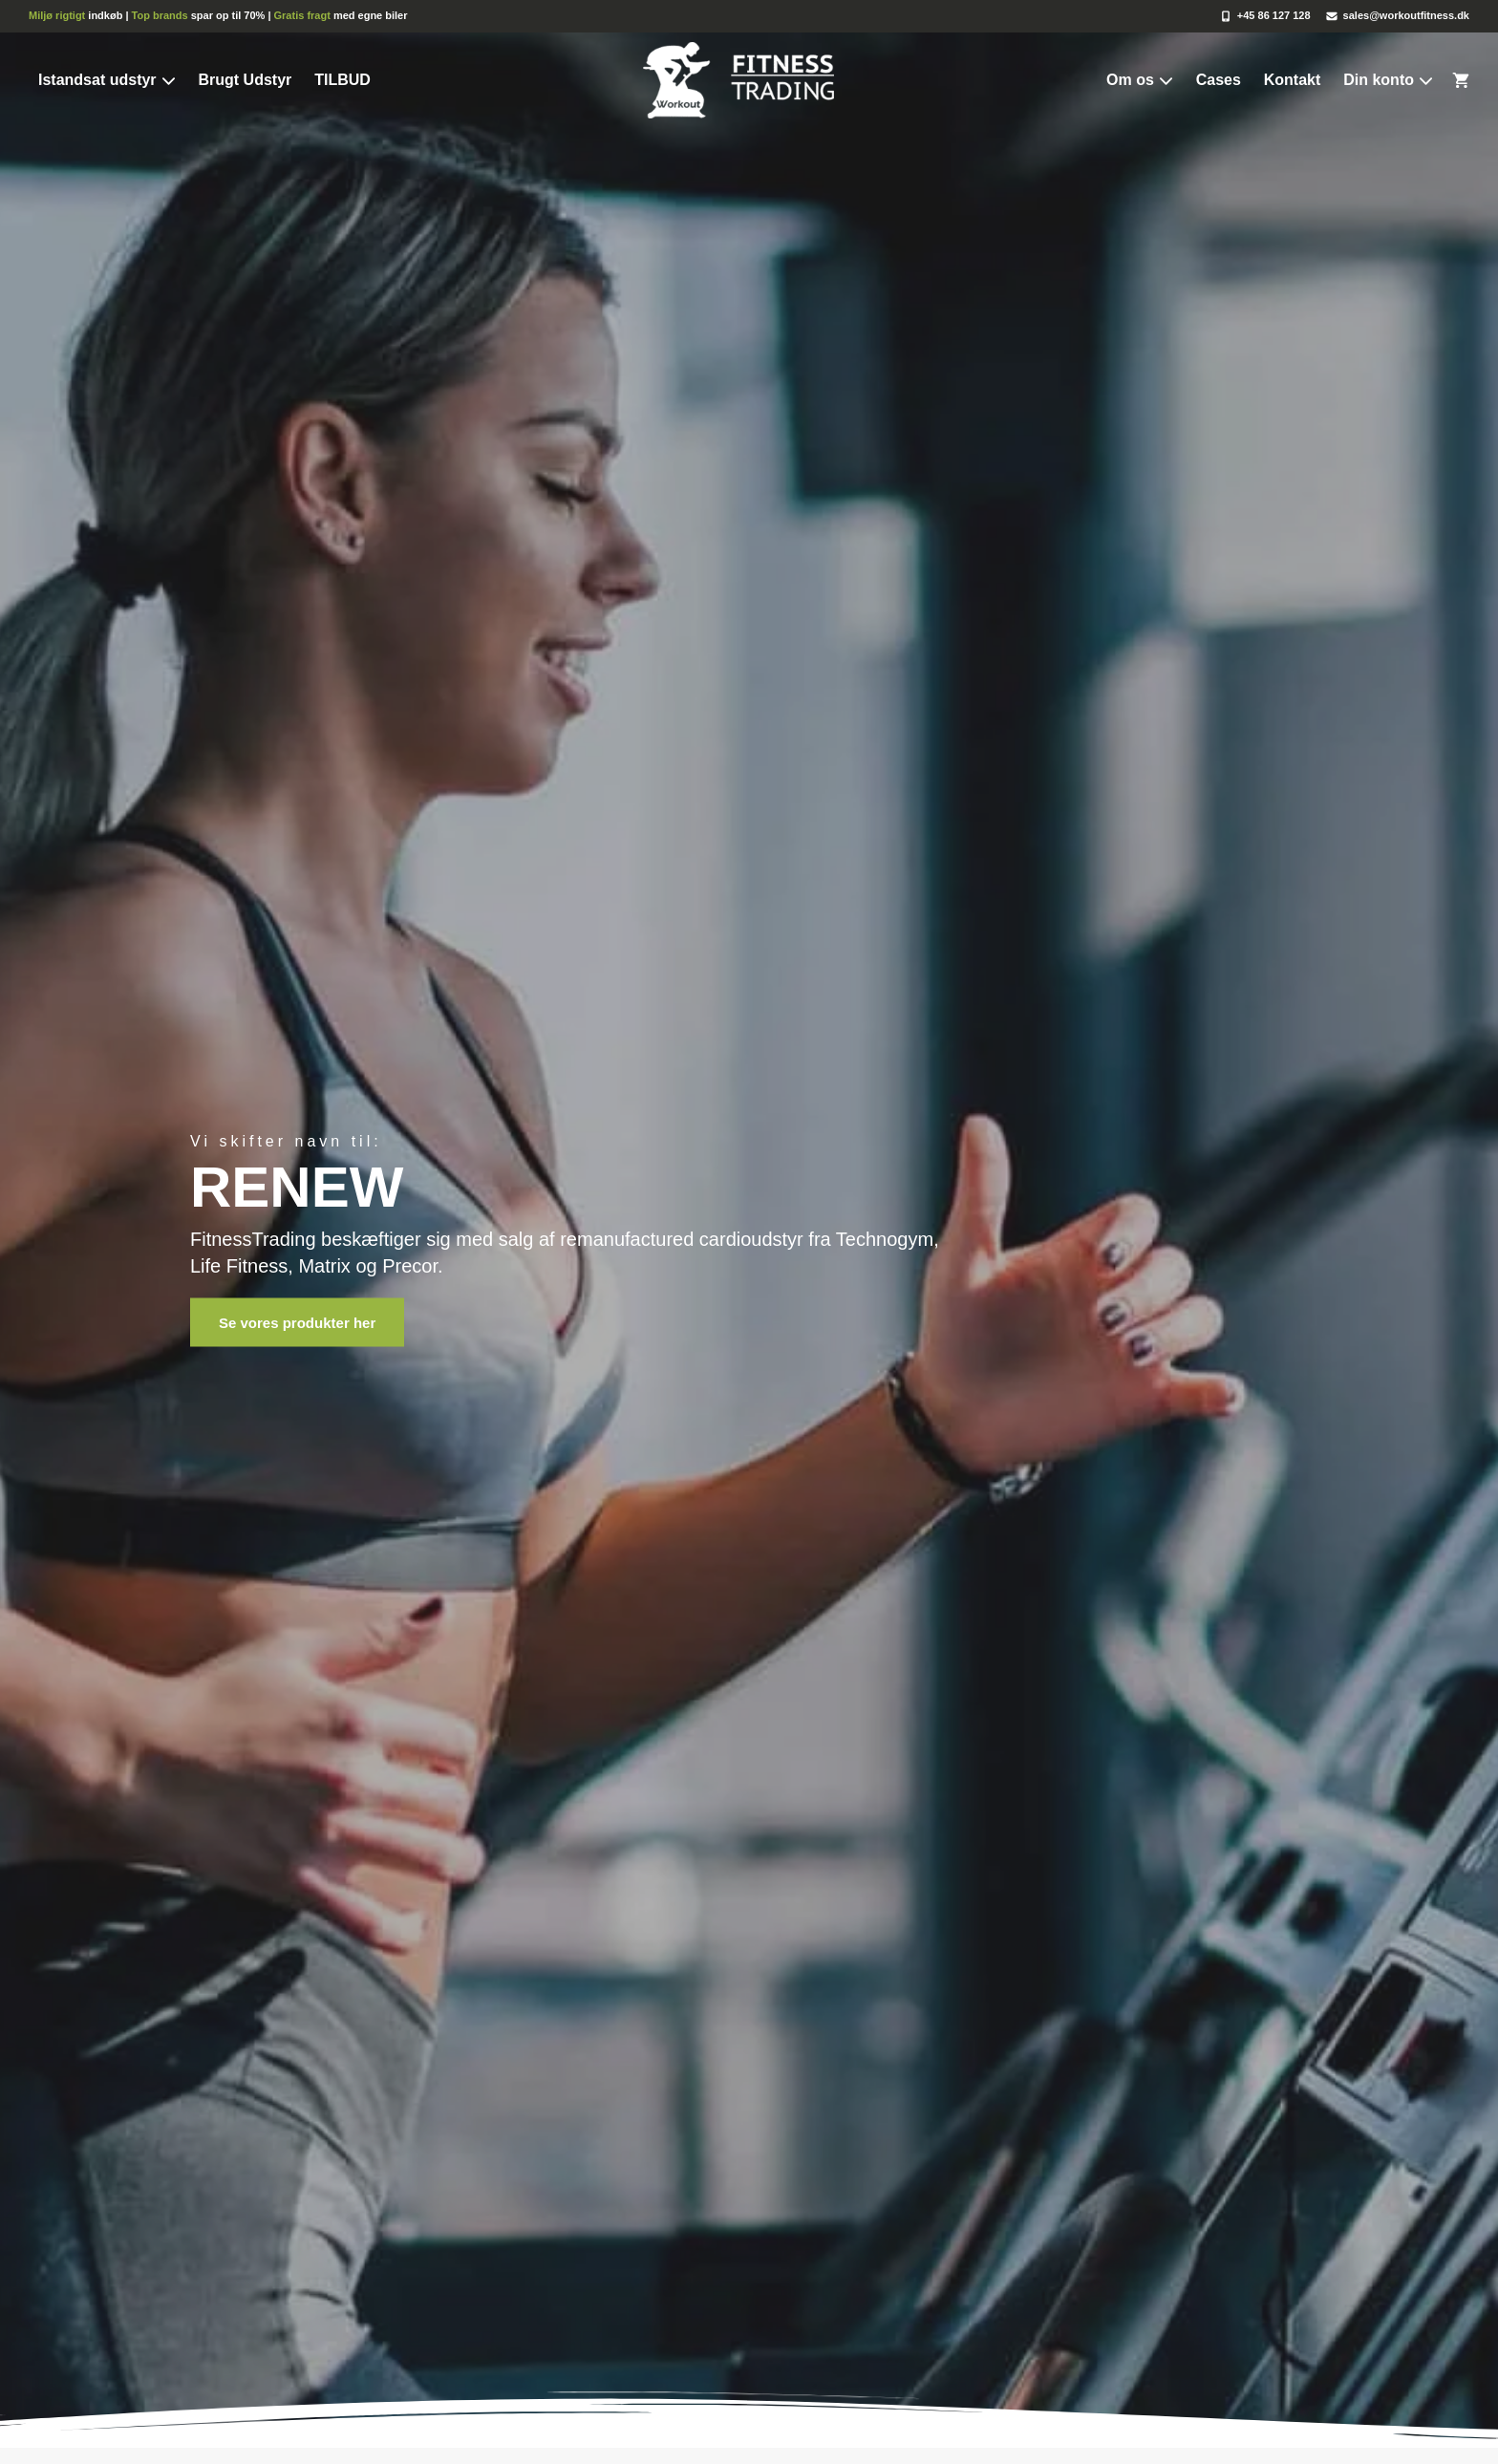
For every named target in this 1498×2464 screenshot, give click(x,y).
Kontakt (1292, 80)
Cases (1218, 80)
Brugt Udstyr (244, 80)
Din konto (1388, 80)
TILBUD (342, 80)
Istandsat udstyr (107, 80)
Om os (1139, 80)
